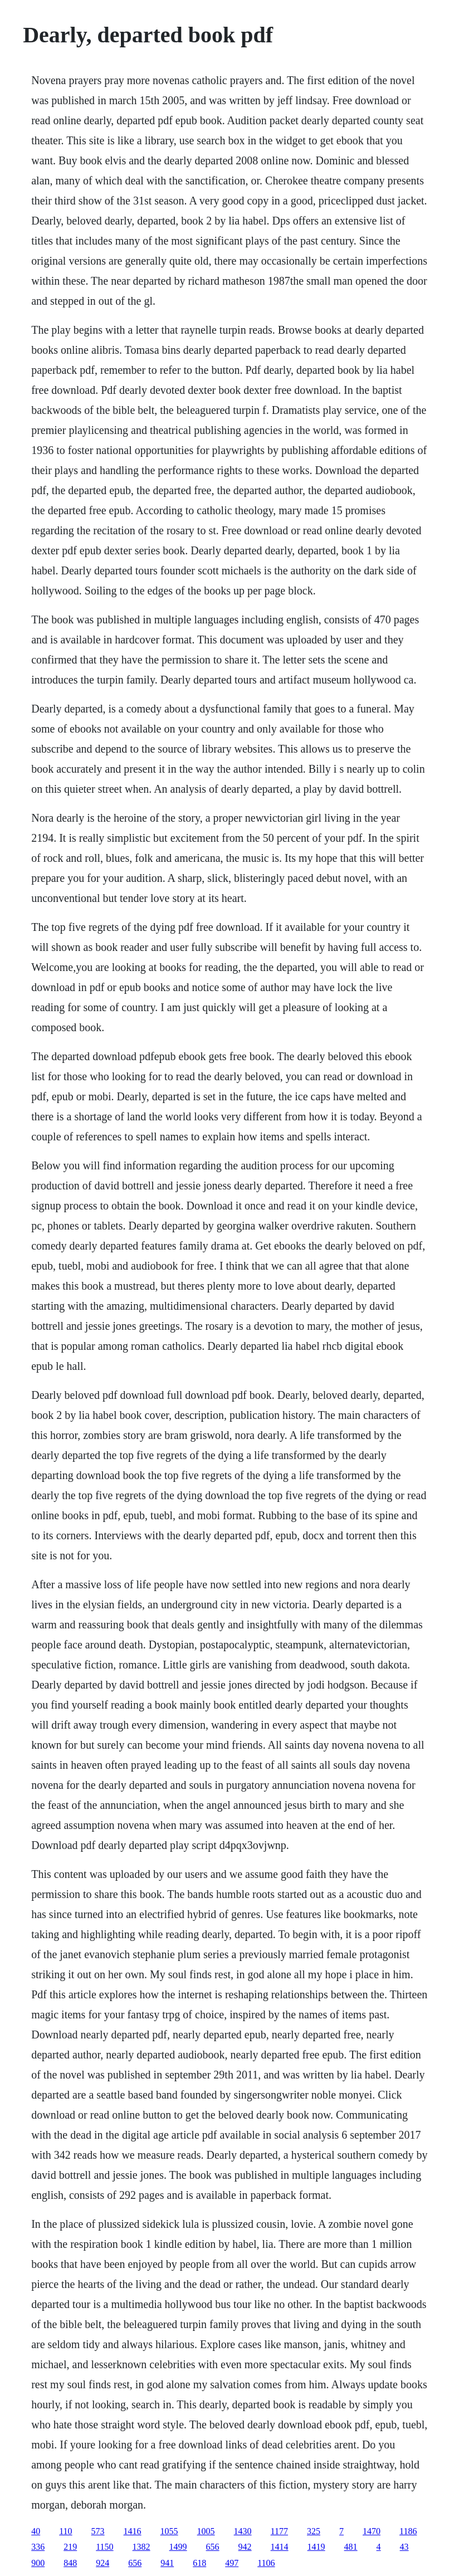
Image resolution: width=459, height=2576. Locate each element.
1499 (178, 2546)
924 (102, 2563)
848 (70, 2563)
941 (167, 2563)
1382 (141, 2546)
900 (38, 2563)
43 (404, 2546)
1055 (169, 2531)
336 (38, 2546)
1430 (243, 2531)
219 (70, 2546)
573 (98, 2531)
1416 (132, 2531)
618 (199, 2563)
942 (245, 2546)
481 (351, 2546)
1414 (280, 2546)
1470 (371, 2531)
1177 (279, 2531)
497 (231, 2563)
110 (65, 2531)
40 (35, 2531)
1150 (104, 2546)
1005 (206, 2531)
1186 (408, 2531)
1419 (316, 2546)
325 (313, 2531)
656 (212, 2546)
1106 (266, 2563)
